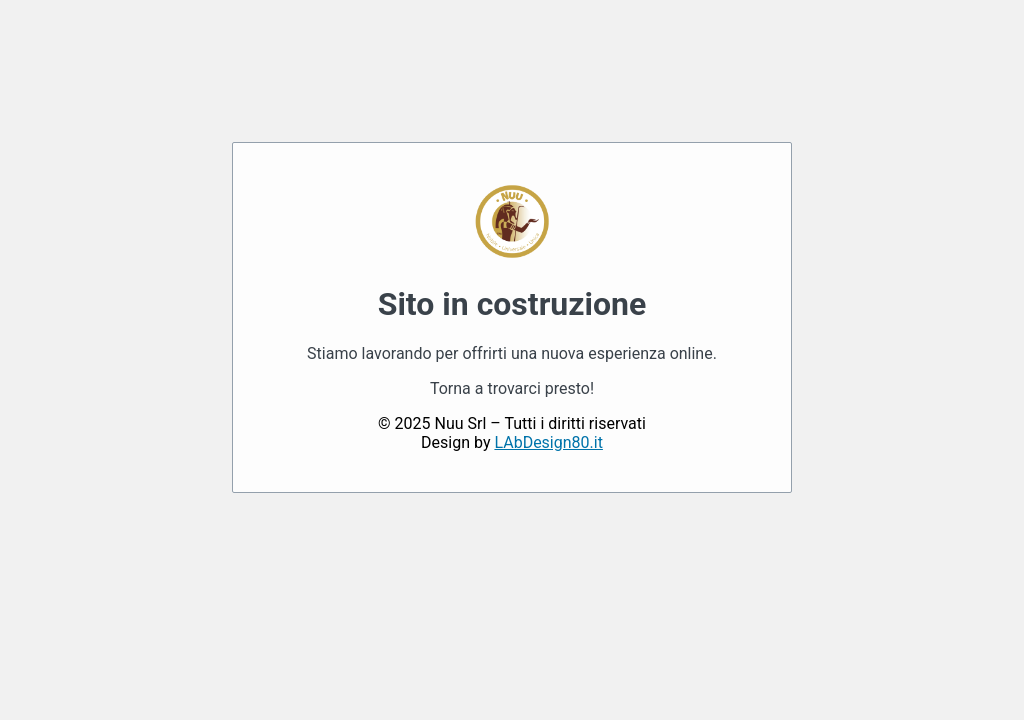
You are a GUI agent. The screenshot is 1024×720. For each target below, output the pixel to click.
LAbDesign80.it (548, 442)
